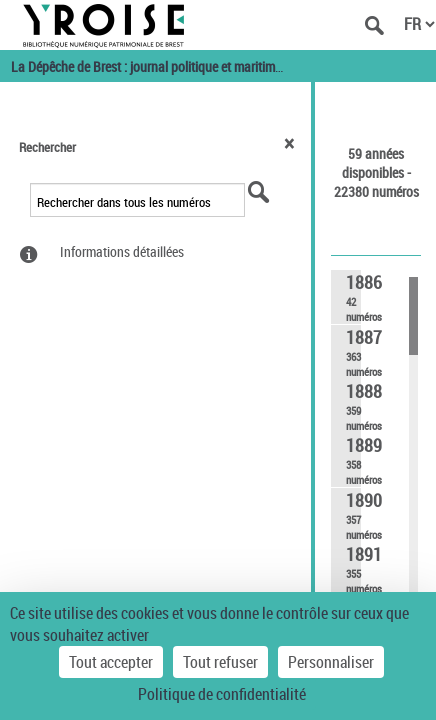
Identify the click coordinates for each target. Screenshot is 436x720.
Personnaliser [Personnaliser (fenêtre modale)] (331, 662)
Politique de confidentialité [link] (222, 694)
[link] (346, 297)
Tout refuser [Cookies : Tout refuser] (220, 662)
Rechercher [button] (47, 147)
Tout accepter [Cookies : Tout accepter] (111, 662)
